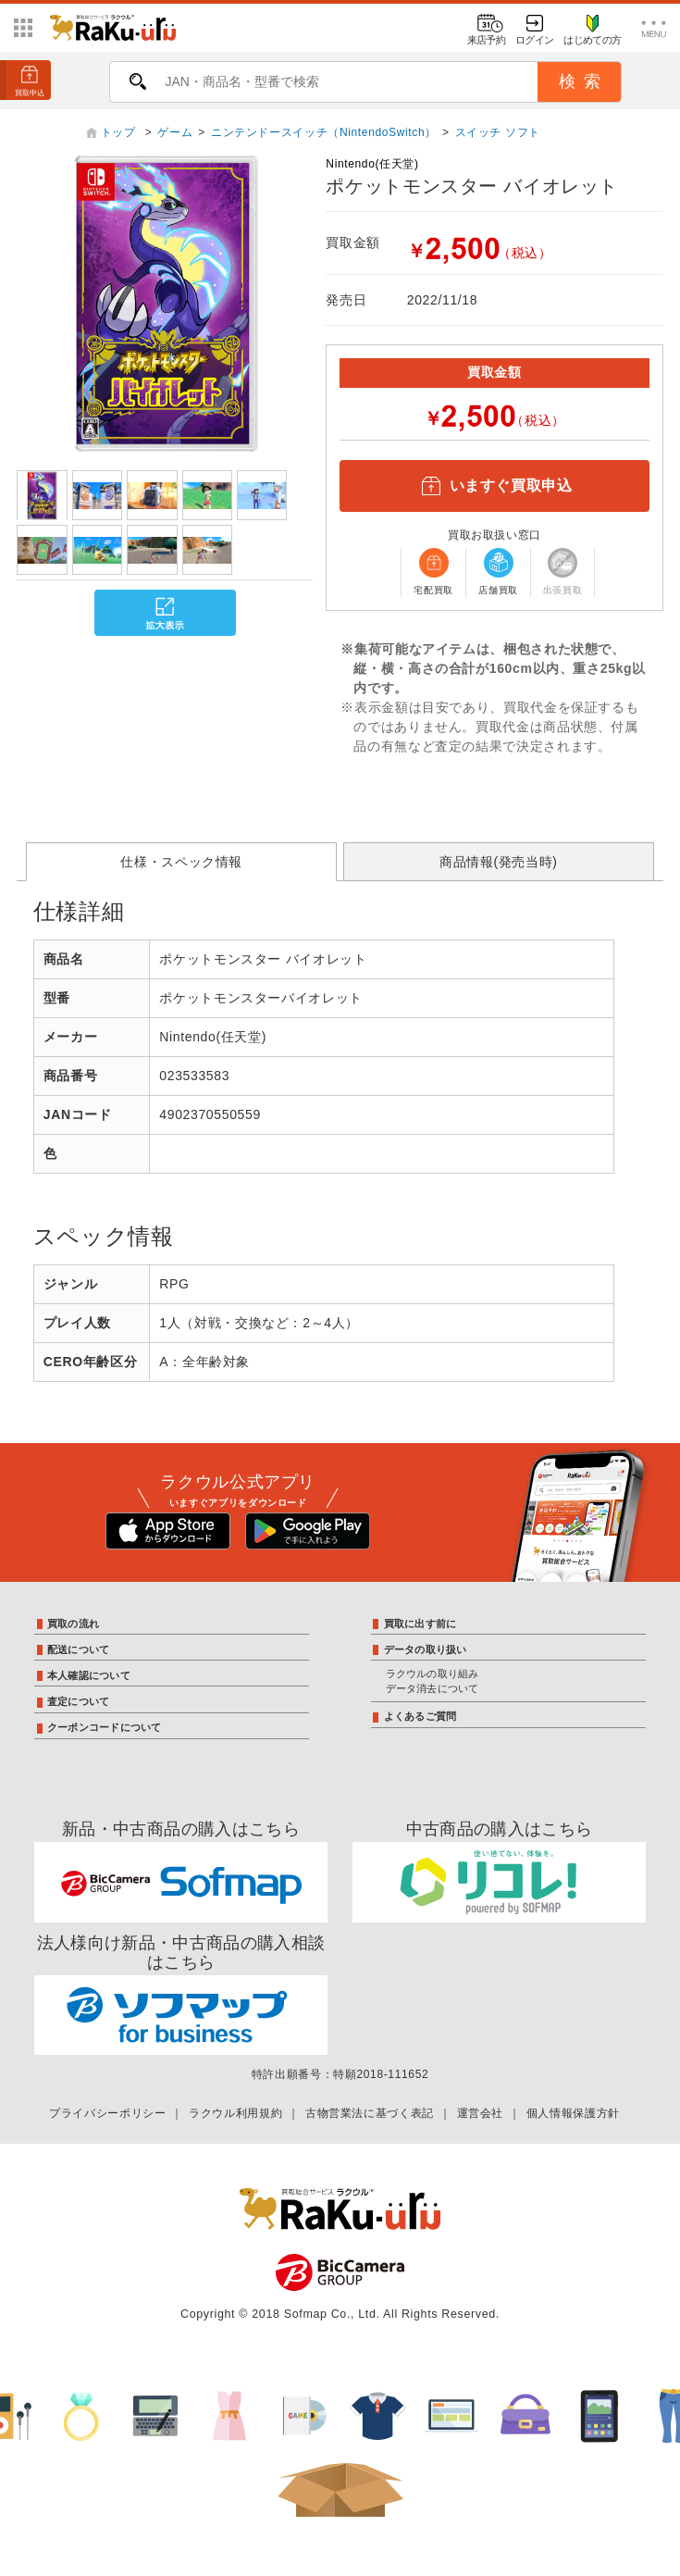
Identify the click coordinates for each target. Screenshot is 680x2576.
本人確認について (88, 1675)
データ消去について (432, 1688)
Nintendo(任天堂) (372, 163)
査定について (78, 1701)
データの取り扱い (425, 1649)
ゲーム (174, 132)
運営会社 (480, 2113)
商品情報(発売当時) (498, 861)
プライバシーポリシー (107, 2113)
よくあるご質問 (420, 1716)
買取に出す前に (420, 1623)
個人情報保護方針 (573, 2113)
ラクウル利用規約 (235, 2113)
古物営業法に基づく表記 (369, 2113)
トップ (120, 132)
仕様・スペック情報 (181, 861)
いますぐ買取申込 (494, 486)
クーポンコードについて (104, 1727)
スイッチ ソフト (497, 132)
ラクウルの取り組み (432, 1673)
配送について (78, 1649)
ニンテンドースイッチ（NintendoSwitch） (324, 132)
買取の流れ (73, 1623)
